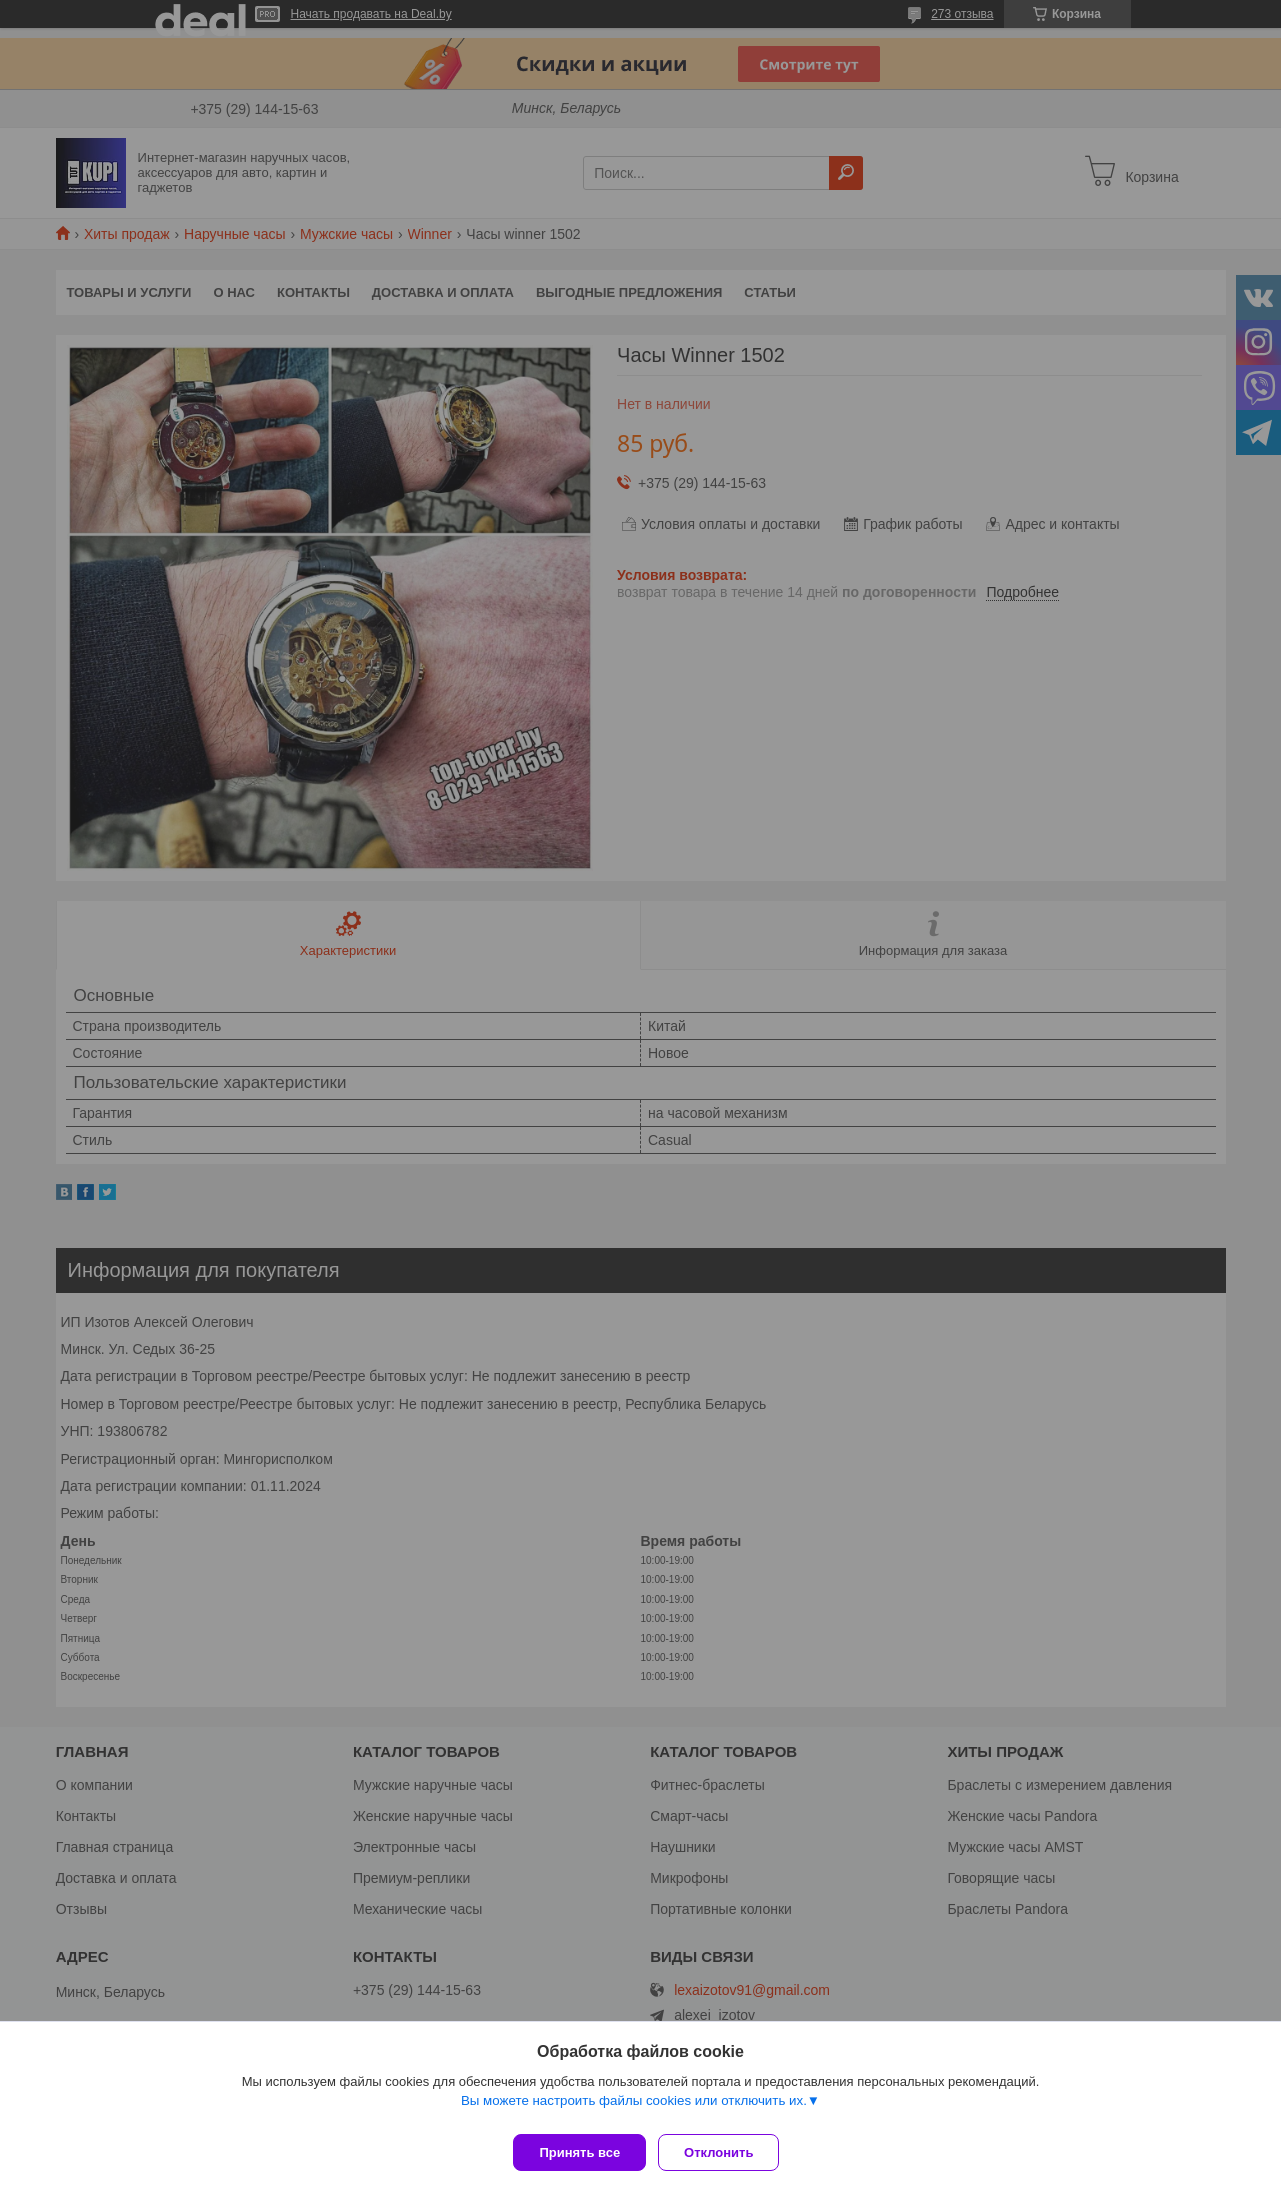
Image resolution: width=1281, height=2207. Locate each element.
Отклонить (726, 2152)
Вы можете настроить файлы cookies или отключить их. (634, 2108)
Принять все (579, 2152)
